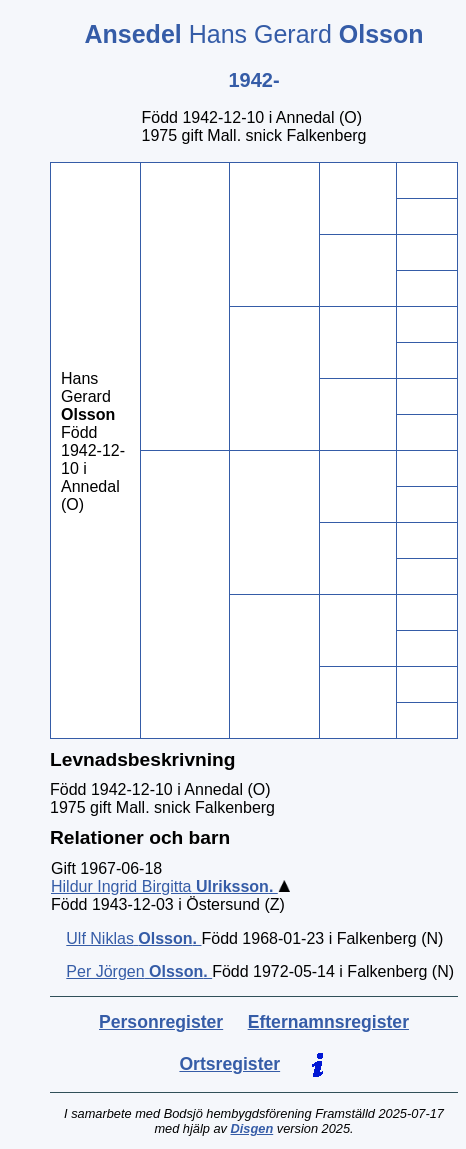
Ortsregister (229, 1064)
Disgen (252, 1128)
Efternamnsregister (328, 1022)
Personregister (161, 1022)
